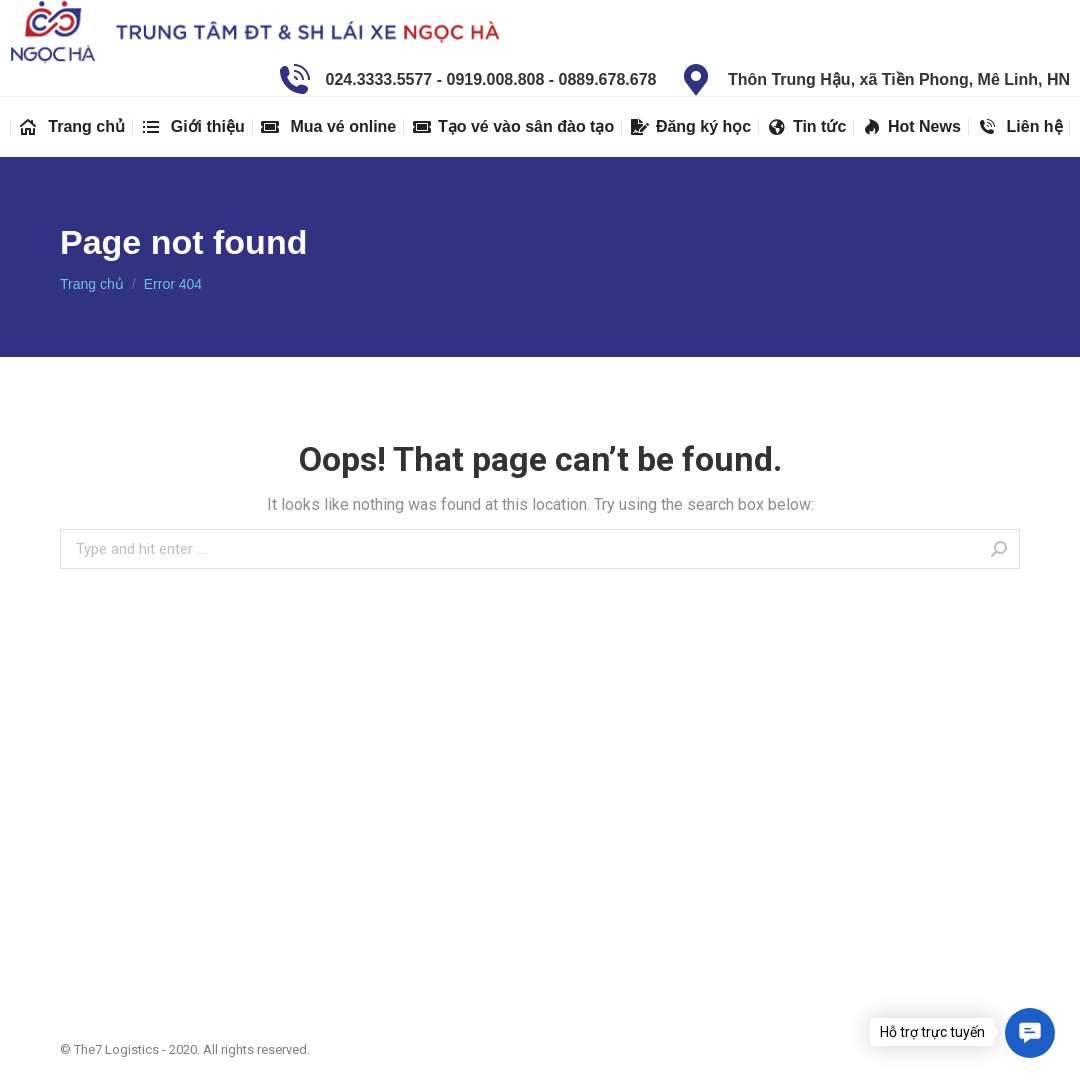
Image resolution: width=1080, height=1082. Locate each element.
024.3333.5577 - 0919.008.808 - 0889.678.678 (465, 80)
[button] (1030, 1033)
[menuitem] (71, 127)
